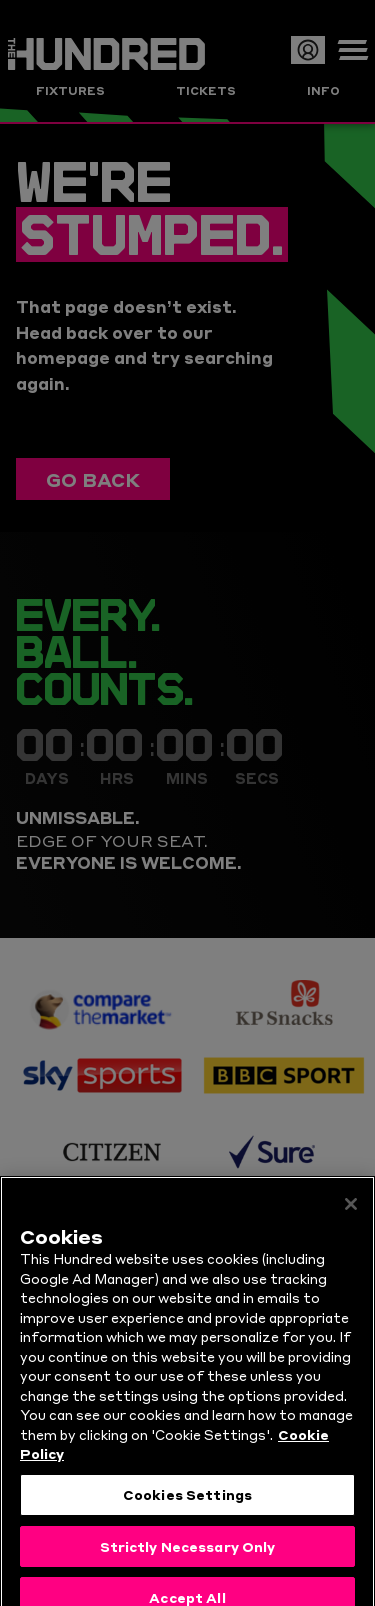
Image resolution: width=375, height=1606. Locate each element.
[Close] (351, 1226)
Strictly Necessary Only (188, 1567)
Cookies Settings (187, 1516)
